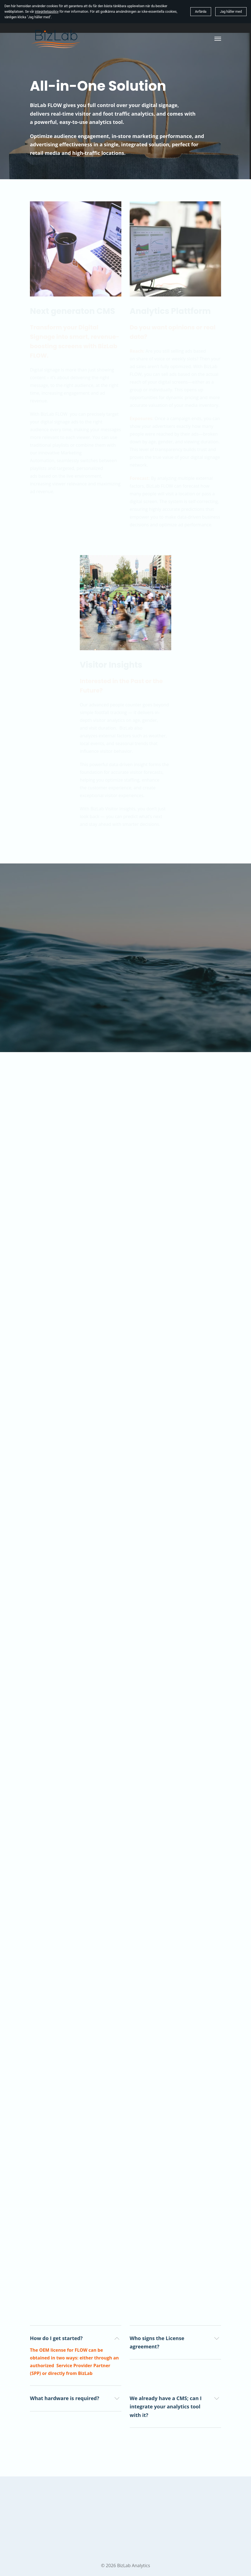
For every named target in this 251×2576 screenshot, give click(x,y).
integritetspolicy (46, 12)
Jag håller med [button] (231, 12)
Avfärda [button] (200, 12)
